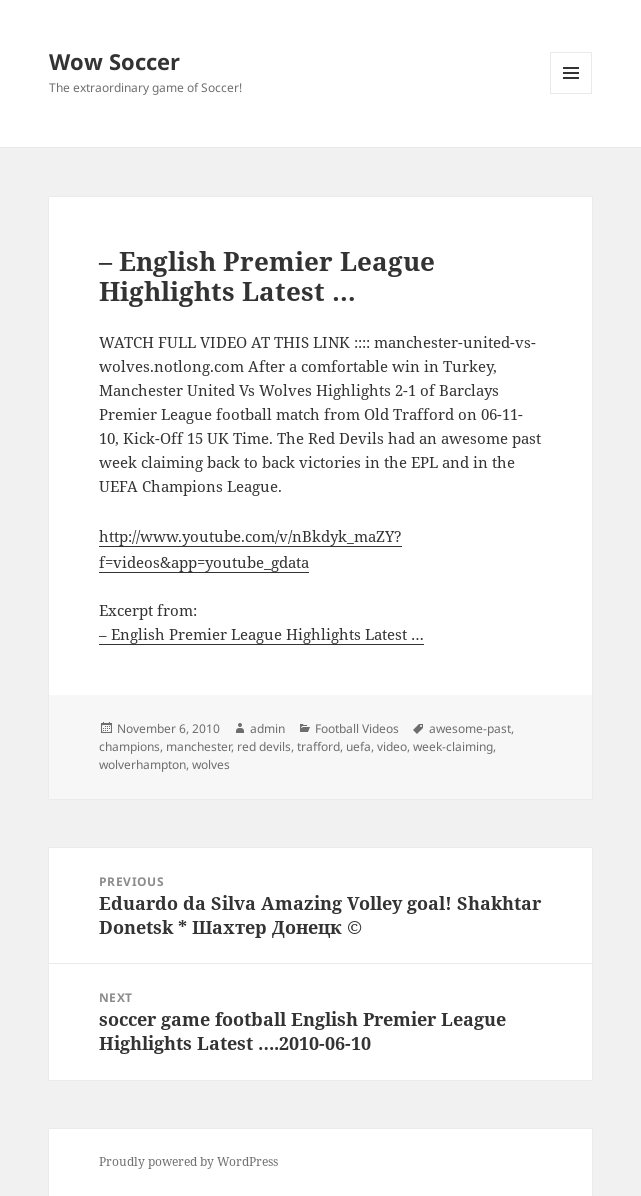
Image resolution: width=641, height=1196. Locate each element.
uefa (358, 746)
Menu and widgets (571, 93)
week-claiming (453, 746)
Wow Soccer (114, 61)
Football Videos (357, 728)
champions (129, 746)
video (392, 746)
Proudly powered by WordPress (188, 1161)
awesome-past (470, 728)
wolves (211, 764)
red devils (264, 746)
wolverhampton (142, 764)
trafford (318, 746)
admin (267, 728)
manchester (198, 746)
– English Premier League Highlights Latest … (261, 634)
